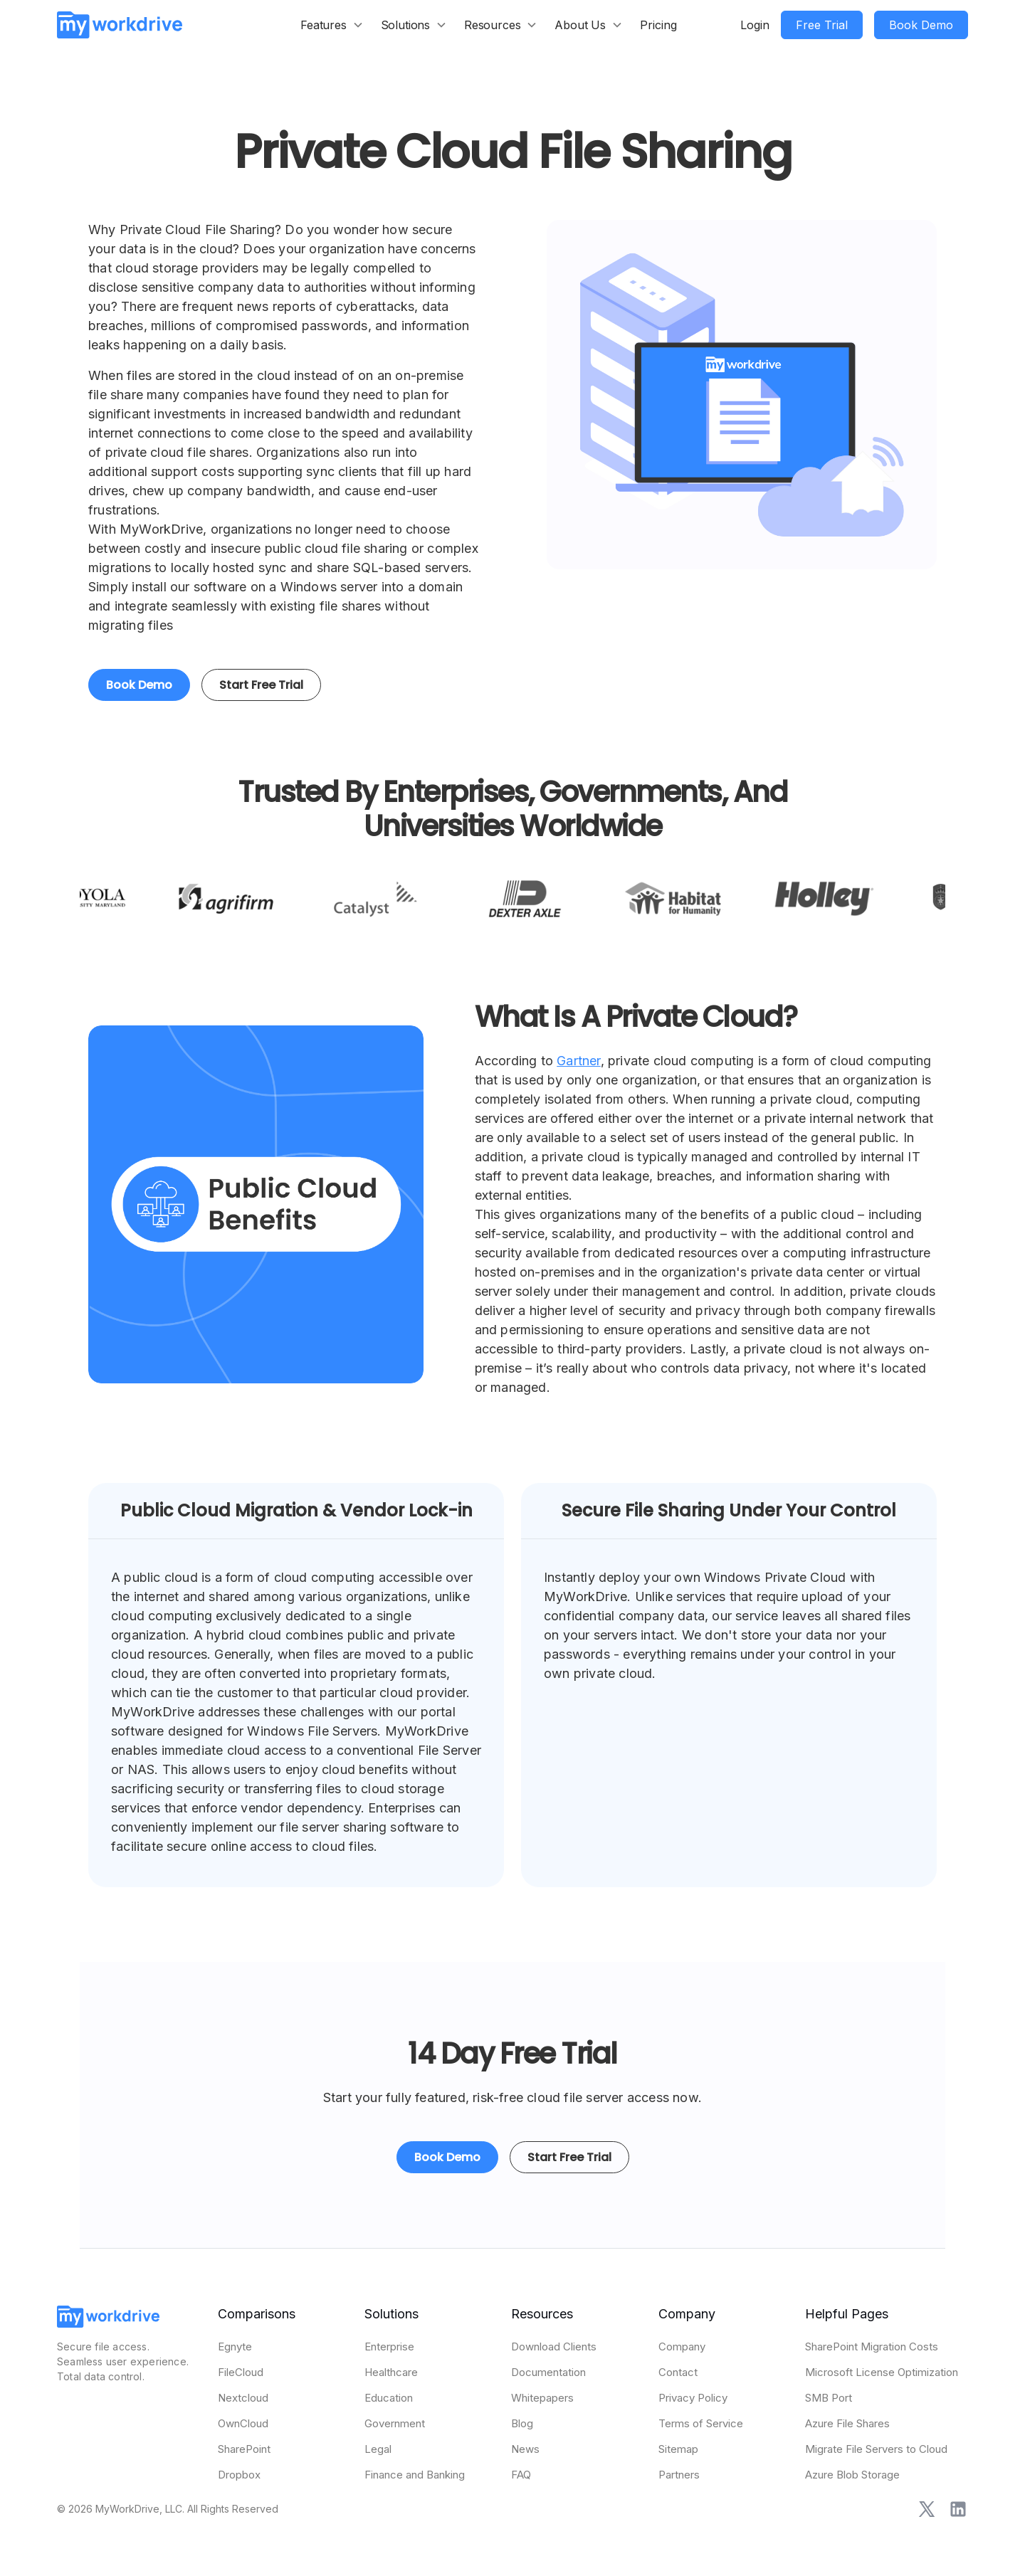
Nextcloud (243, 2398)
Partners (679, 2474)
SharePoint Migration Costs (871, 2346)
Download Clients (553, 2346)
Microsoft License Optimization (881, 2372)
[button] (332, 24)
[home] (119, 24)
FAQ (521, 2474)
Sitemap (678, 2449)
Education (388, 2398)
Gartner (578, 1060)
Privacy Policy (692, 2398)
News (525, 2449)
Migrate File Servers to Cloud (876, 2449)
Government (394, 2423)
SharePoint (244, 2449)
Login (754, 25)
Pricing (658, 25)
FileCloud (240, 2372)
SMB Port (828, 2398)
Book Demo (139, 685)
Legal (377, 2449)
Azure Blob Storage (852, 2474)
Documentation (548, 2372)
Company (681, 2346)
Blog (522, 2423)
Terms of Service (700, 2423)
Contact (678, 2372)
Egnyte (235, 2346)
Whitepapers (542, 2398)
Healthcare (391, 2372)
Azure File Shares (847, 2423)
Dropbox (239, 2474)
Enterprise (389, 2346)
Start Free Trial (261, 685)
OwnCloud (243, 2423)
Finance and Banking (414, 2474)
